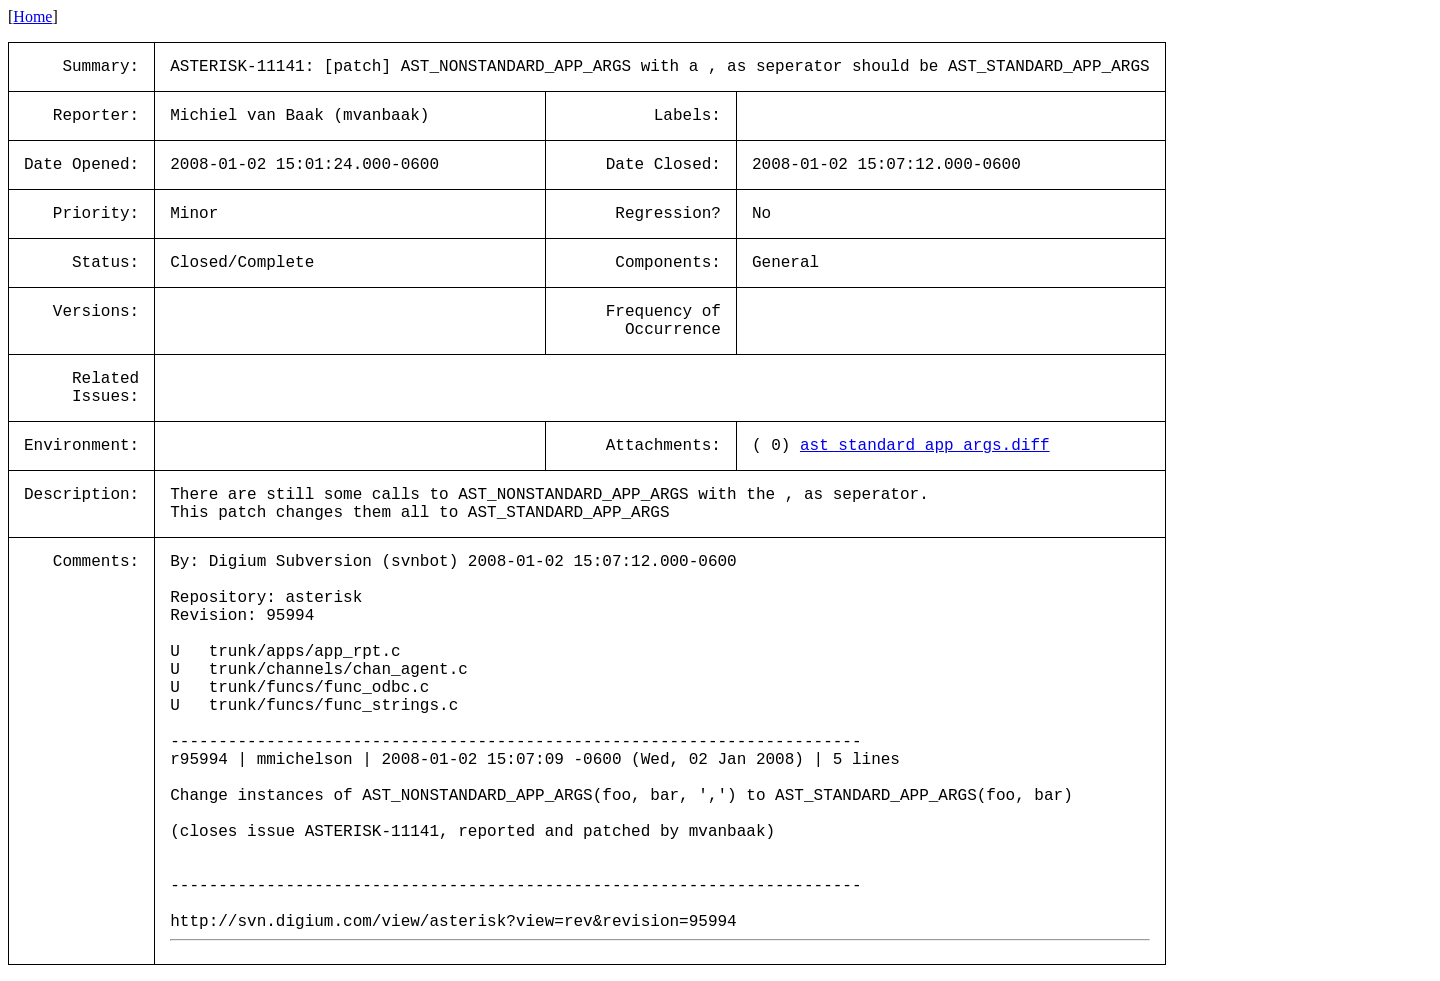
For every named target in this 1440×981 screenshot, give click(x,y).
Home (32, 16)
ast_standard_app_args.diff (925, 446)
